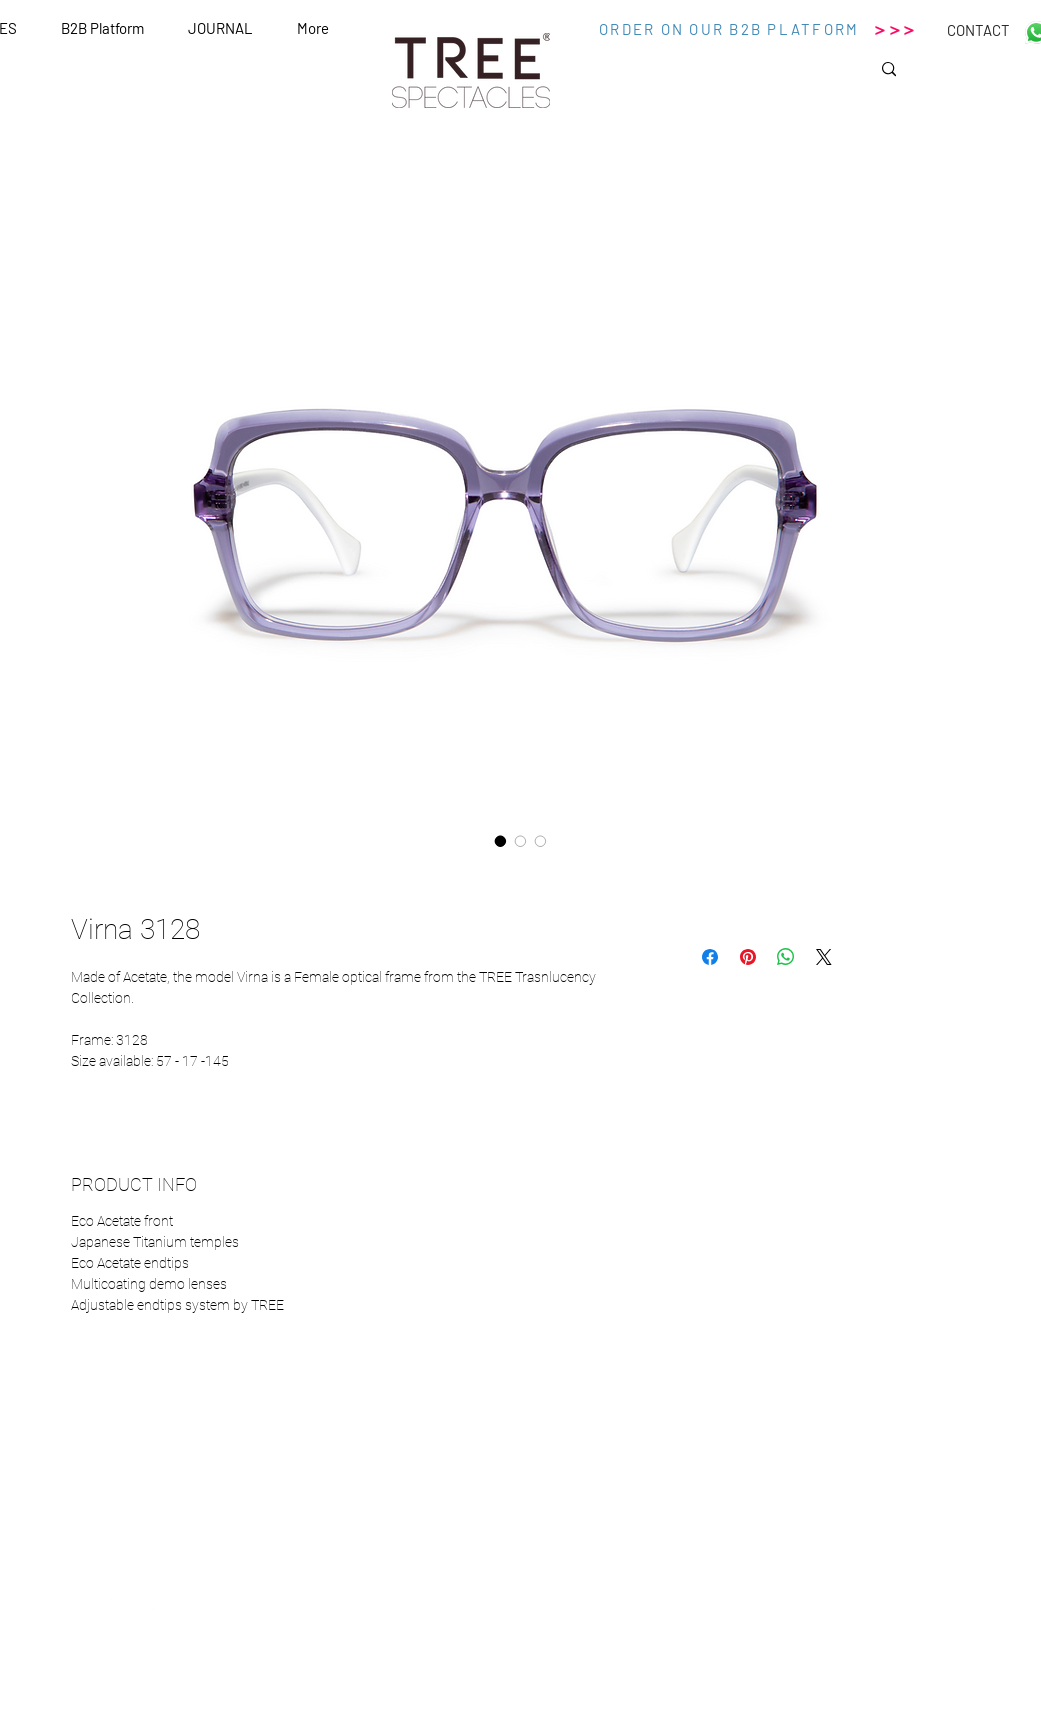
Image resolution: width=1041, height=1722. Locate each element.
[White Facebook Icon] (56, 1607)
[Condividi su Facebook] (710, 957)
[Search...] (958, 75)
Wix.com (711, 1714)
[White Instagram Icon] (140, 1607)
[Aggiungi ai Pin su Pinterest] (748, 957)
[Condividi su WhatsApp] (786, 957)
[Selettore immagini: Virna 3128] (501, 841)
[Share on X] (824, 957)
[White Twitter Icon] (98, 1607)
